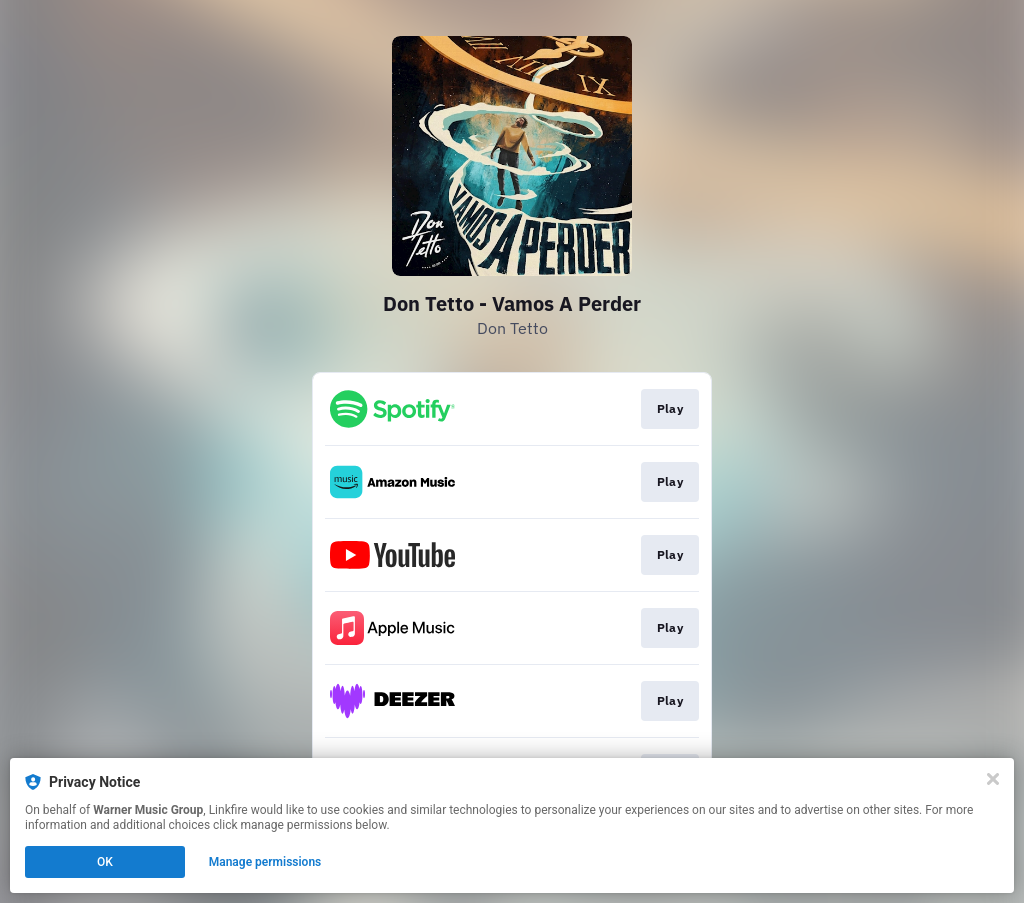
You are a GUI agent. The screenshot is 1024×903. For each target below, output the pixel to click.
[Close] (993, 779)
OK (105, 862)
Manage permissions (265, 862)
